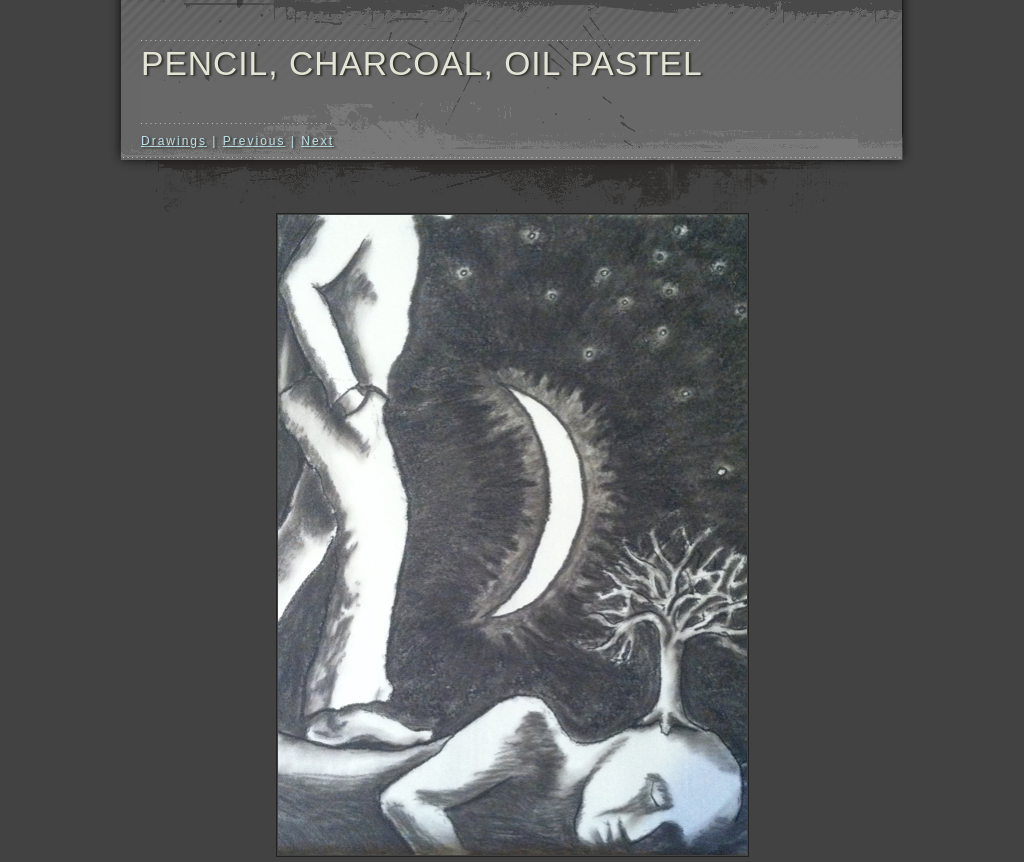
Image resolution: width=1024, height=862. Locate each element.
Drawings (174, 141)
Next (317, 141)
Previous (254, 141)
